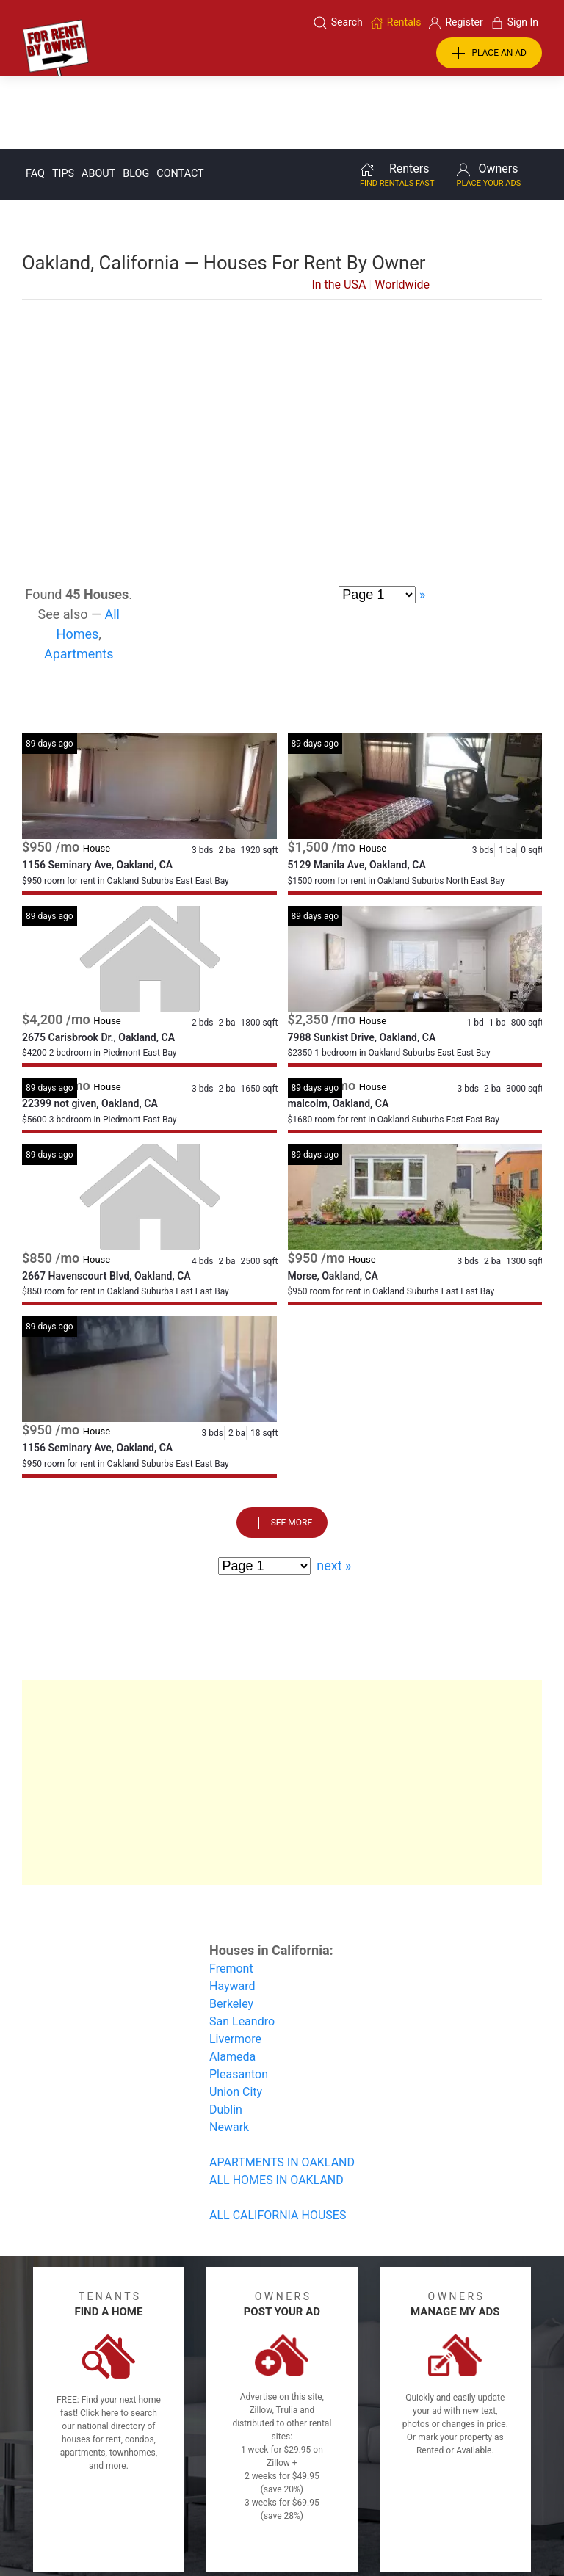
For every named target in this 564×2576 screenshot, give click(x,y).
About (98, 99)
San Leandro (242, 1947)
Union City (235, 2018)
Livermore (235, 1965)
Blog (136, 99)
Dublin (225, 2035)
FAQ (35, 99)
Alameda (232, 1982)
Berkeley (231, 1930)
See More (282, 1449)
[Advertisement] (282, 343)
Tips (63, 99)
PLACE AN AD (489, 53)
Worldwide (402, 210)
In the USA (338, 210)
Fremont (231, 1894)
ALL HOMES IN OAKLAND (276, 2106)
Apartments (79, 579)
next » (334, 1491)
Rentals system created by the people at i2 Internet (426, 2527)
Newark (229, 2053)
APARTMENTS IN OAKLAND (282, 2088)
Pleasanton (238, 2000)
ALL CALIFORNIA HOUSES (277, 2141)
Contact (179, 99)
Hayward (232, 1912)
